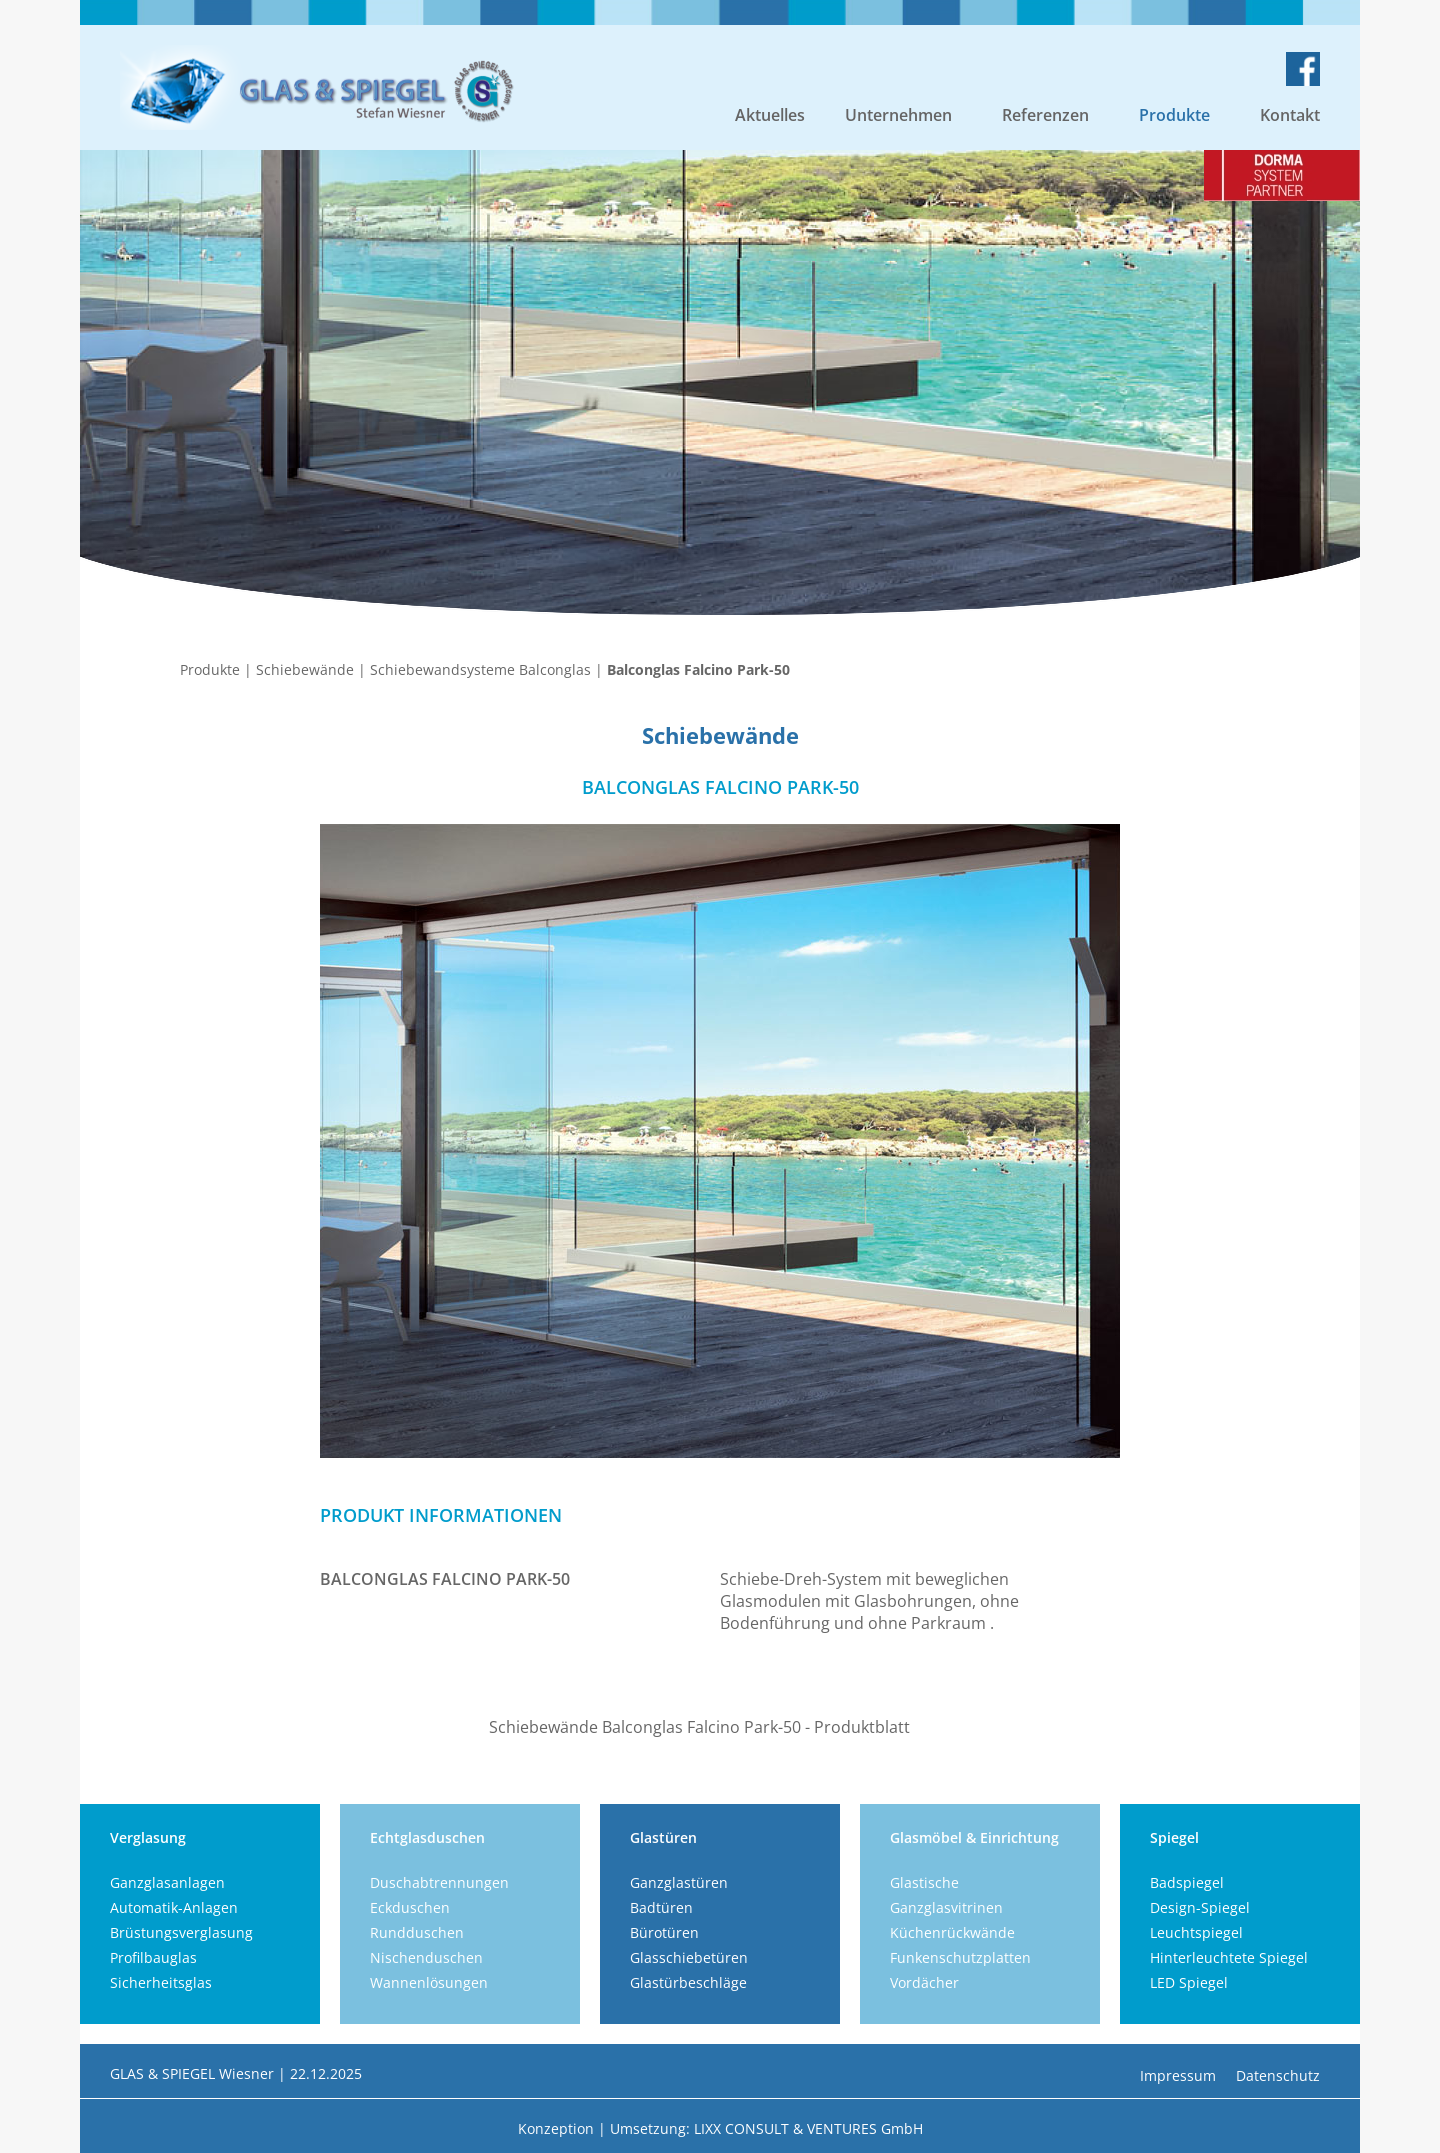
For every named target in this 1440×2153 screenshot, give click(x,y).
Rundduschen (417, 1932)
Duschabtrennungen (439, 1882)
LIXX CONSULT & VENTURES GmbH (808, 2128)
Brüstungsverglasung (181, 1932)
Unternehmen (898, 115)
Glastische (924, 1882)
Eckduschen (410, 1907)
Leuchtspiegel (1196, 1932)
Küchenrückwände (952, 1932)
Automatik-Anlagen (174, 1907)
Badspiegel (1187, 1882)
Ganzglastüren (679, 1882)
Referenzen (1045, 115)
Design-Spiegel (1200, 1907)
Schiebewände (305, 669)
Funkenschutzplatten (960, 1957)
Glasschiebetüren (689, 1957)
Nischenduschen (426, 1957)
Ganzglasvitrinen (946, 1907)
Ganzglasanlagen (167, 1882)
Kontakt (1290, 115)
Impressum (1178, 2075)
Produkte (1174, 115)
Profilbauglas (153, 1957)
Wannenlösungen (429, 1982)
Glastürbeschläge (688, 1982)
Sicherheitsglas (161, 1982)
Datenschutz (1278, 2075)
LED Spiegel (1189, 1982)
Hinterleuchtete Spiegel (1229, 1957)
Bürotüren (664, 1932)
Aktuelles (770, 115)
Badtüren (661, 1907)
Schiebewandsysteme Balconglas (480, 669)
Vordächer (924, 1982)
